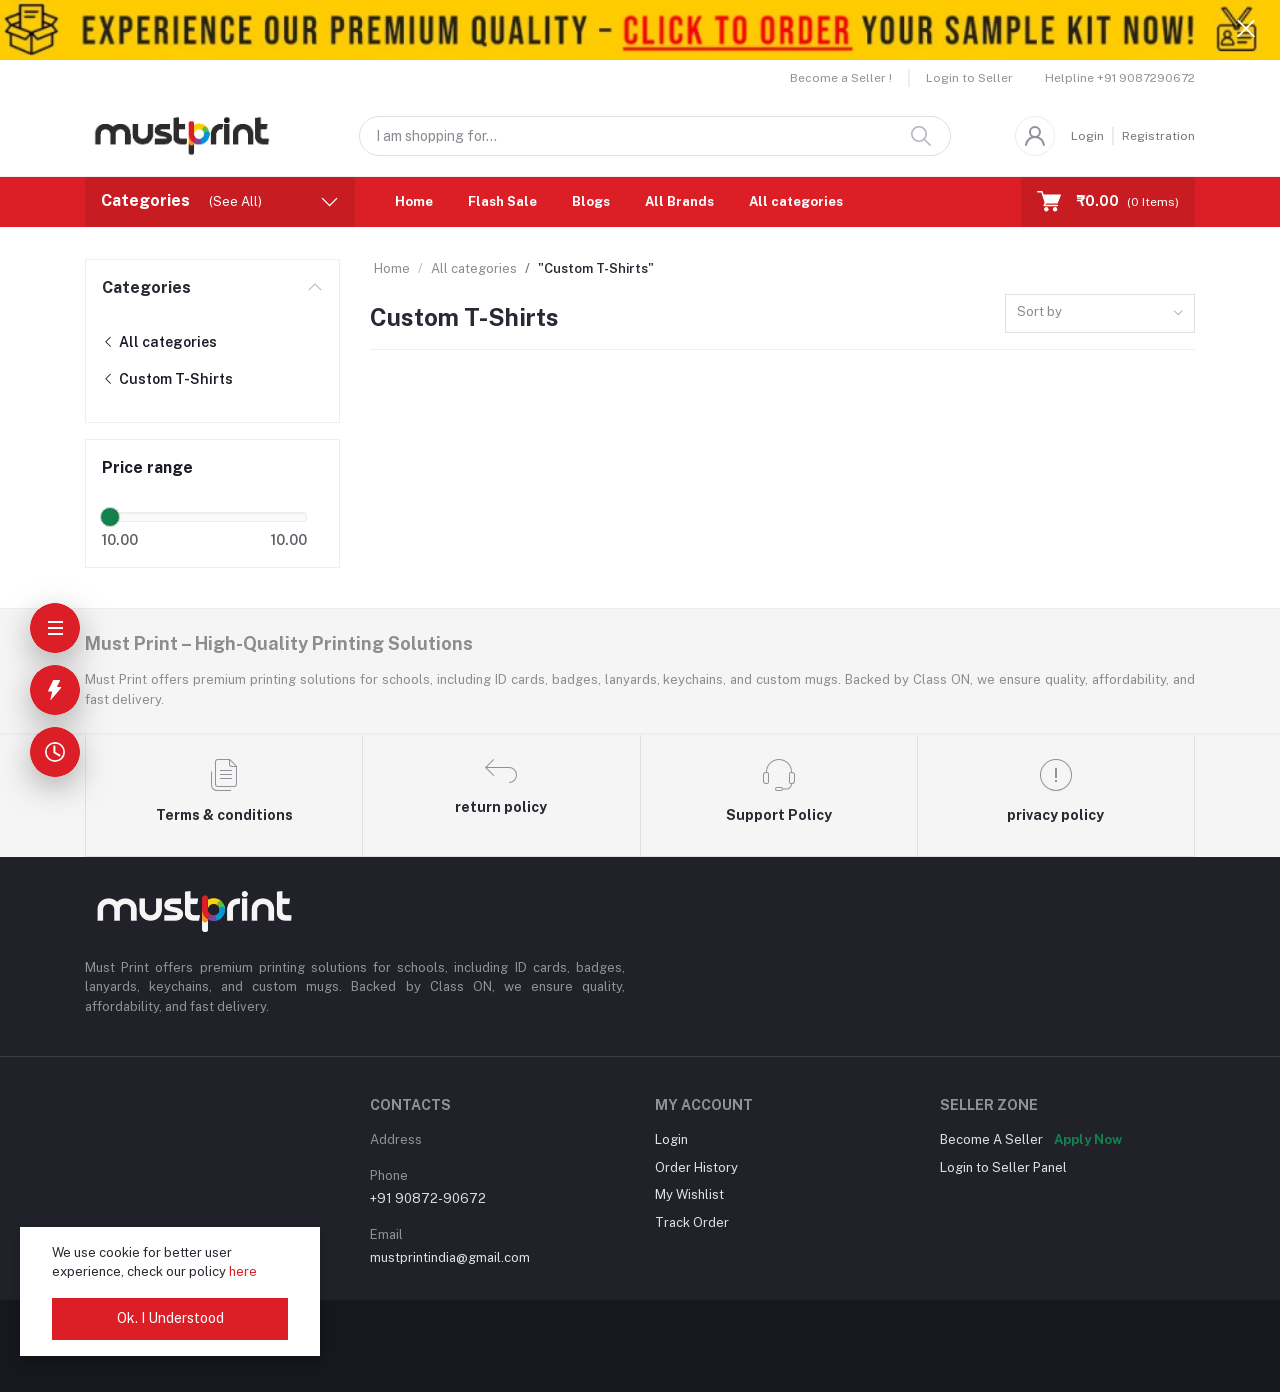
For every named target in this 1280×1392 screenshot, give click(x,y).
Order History (696, 1167)
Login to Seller (969, 78)
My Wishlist (689, 1194)
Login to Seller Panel (1003, 1167)
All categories (796, 201)
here (243, 1271)
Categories (146, 287)
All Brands (679, 201)
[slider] (110, 517)
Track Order (692, 1222)
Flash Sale (502, 201)
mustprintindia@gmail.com (450, 1257)
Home (414, 201)
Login (1087, 136)
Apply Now (1088, 1139)
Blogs (591, 201)
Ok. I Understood (170, 1318)
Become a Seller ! (841, 78)
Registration (1158, 136)
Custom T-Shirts (167, 379)
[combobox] (1100, 313)
